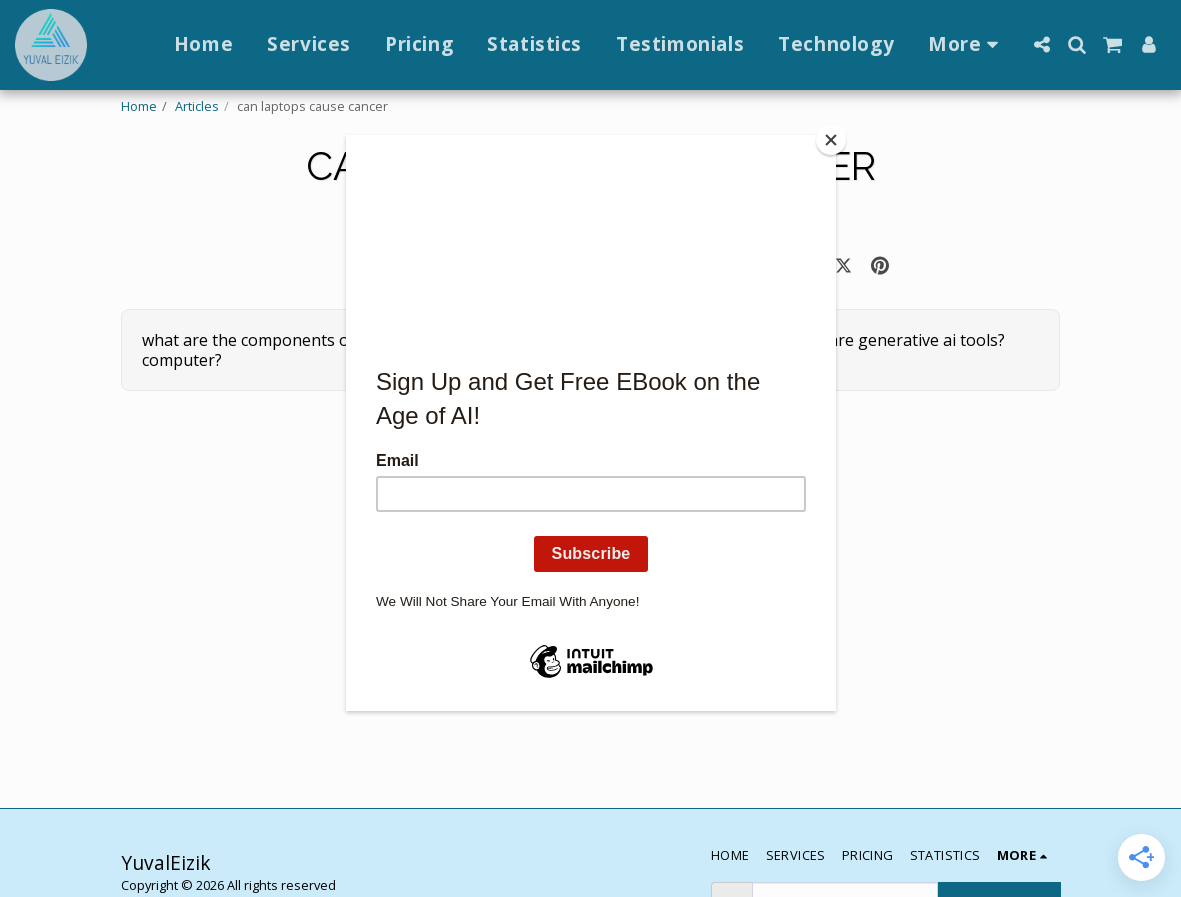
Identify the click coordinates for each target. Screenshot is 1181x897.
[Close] (831, 140)
